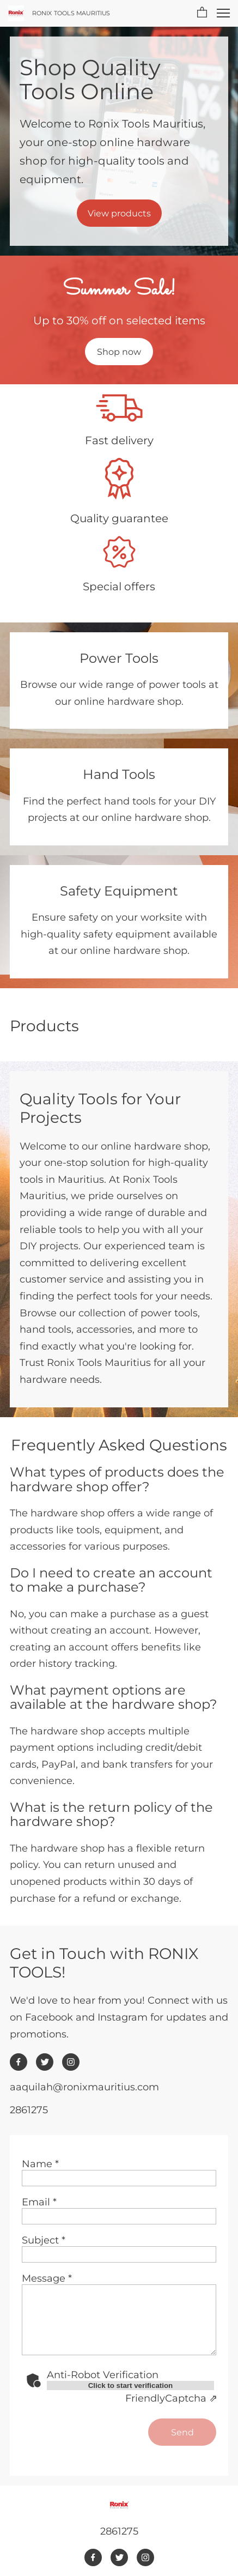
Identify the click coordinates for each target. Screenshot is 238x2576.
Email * (39, 2202)
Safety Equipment (119, 891)
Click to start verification (130, 2385)
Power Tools (119, 658)
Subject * (43, 2240)
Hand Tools (119, 774)
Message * (47, 2278)
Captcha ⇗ (171, 2398)
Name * (40, 2164)
